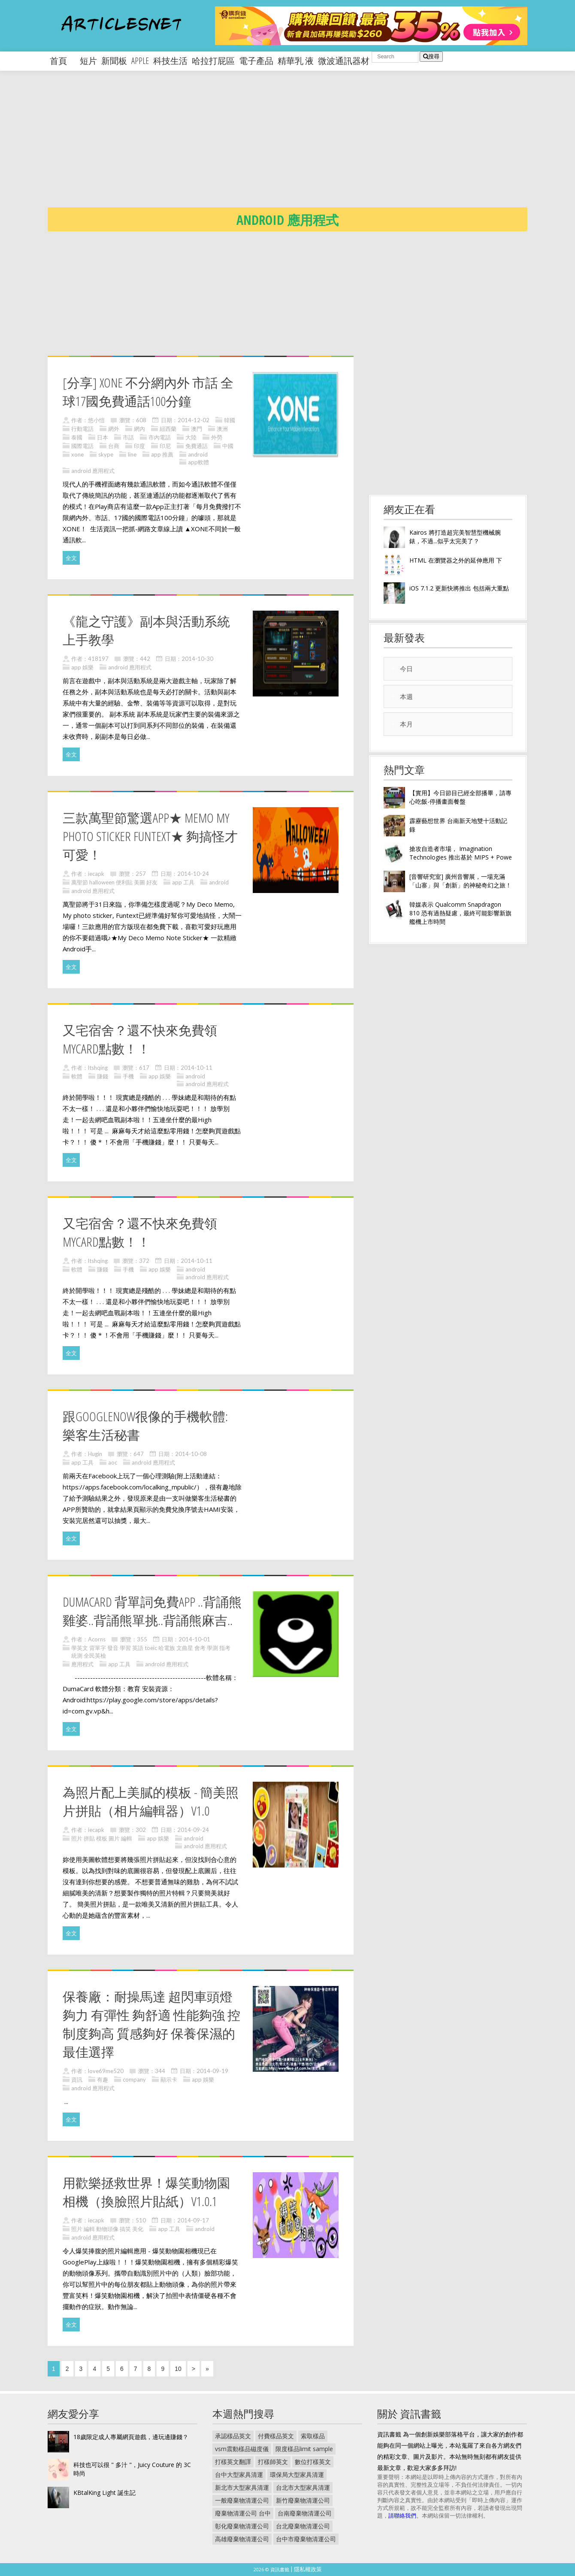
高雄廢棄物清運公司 (242, 2539)
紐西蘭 (168, 428)
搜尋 (431, 56)
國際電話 (82, 445)
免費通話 (196, 445)
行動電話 (82, 428)
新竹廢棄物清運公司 (303, 2500)
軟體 (76, 1076)
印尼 (165, 445)
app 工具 (183, 882)
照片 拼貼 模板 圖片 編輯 (101, 1838)
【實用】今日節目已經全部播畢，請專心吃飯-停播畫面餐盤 (460, 797)
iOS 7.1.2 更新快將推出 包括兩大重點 (459, 588)
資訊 (76, 2079)
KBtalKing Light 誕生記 (104, 2492)
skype (105, 454)
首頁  (63, 61)
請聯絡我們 (402, 2515)
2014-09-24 (193, 1829)
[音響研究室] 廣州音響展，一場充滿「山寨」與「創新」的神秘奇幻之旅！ (460, 880)
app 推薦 (162, 454)
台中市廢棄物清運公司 (306, 2539)
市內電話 (159, 437)
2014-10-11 (196, 1067)
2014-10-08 (191, 1453)
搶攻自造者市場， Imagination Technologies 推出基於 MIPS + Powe (460, 853)
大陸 (191, 437)
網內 (139, 428)
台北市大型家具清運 (303, 2487)
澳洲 (222, 428)
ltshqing (98, 1067)
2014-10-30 (197, 658)
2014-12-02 (193, 420)
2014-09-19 (212, 2070)
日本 (102, 437)
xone (77, 454)
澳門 (196, 428)
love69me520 (106, 2070)
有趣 (102, 2079)
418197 (98, 658)
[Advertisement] (305, 146)
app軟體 (198, 462)
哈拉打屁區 (213, 61)
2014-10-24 (193, 873)
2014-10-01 (194, 1639)
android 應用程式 (93, 470)
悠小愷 (96, 420)
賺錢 (102, 1076)
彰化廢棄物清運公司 (242, 2526)
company (134, 2079)
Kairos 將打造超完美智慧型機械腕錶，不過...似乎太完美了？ (455, 536)
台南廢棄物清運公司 (305, 2513)
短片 (88, 61)
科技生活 (170, 61)
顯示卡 (168, 2079)
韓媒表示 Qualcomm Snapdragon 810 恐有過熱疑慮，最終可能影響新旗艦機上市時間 (460, 913)
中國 (227, 445)
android (198, 454)
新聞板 (114, 61)
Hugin (95, 1453)
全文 (71, 558)
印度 (139, 445)
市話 (128, 437)
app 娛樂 (82, 667)
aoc (112, 1462)
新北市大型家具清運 (242, 2487)
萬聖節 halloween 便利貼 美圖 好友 (114, 882)
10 (178, 2368)
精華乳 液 (296, 61)
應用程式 (82, 1664)
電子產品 (256, 61)
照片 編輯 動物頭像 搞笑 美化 (107, 2228)
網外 (113, 428)
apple (140, 61)
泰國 (76, 437)
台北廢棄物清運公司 (303, 2526)
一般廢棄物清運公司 (242, 2500)
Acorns (97, 1639)
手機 (128, 1076)
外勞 (216, 437)
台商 (113, 445)
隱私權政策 (308, 2569)
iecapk (96, 873)
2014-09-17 (193, 2220)
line (132, 454)
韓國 (229, 420)
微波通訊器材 (343, 61)
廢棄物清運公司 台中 (243, 2513)
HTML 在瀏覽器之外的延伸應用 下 (455, 560)
